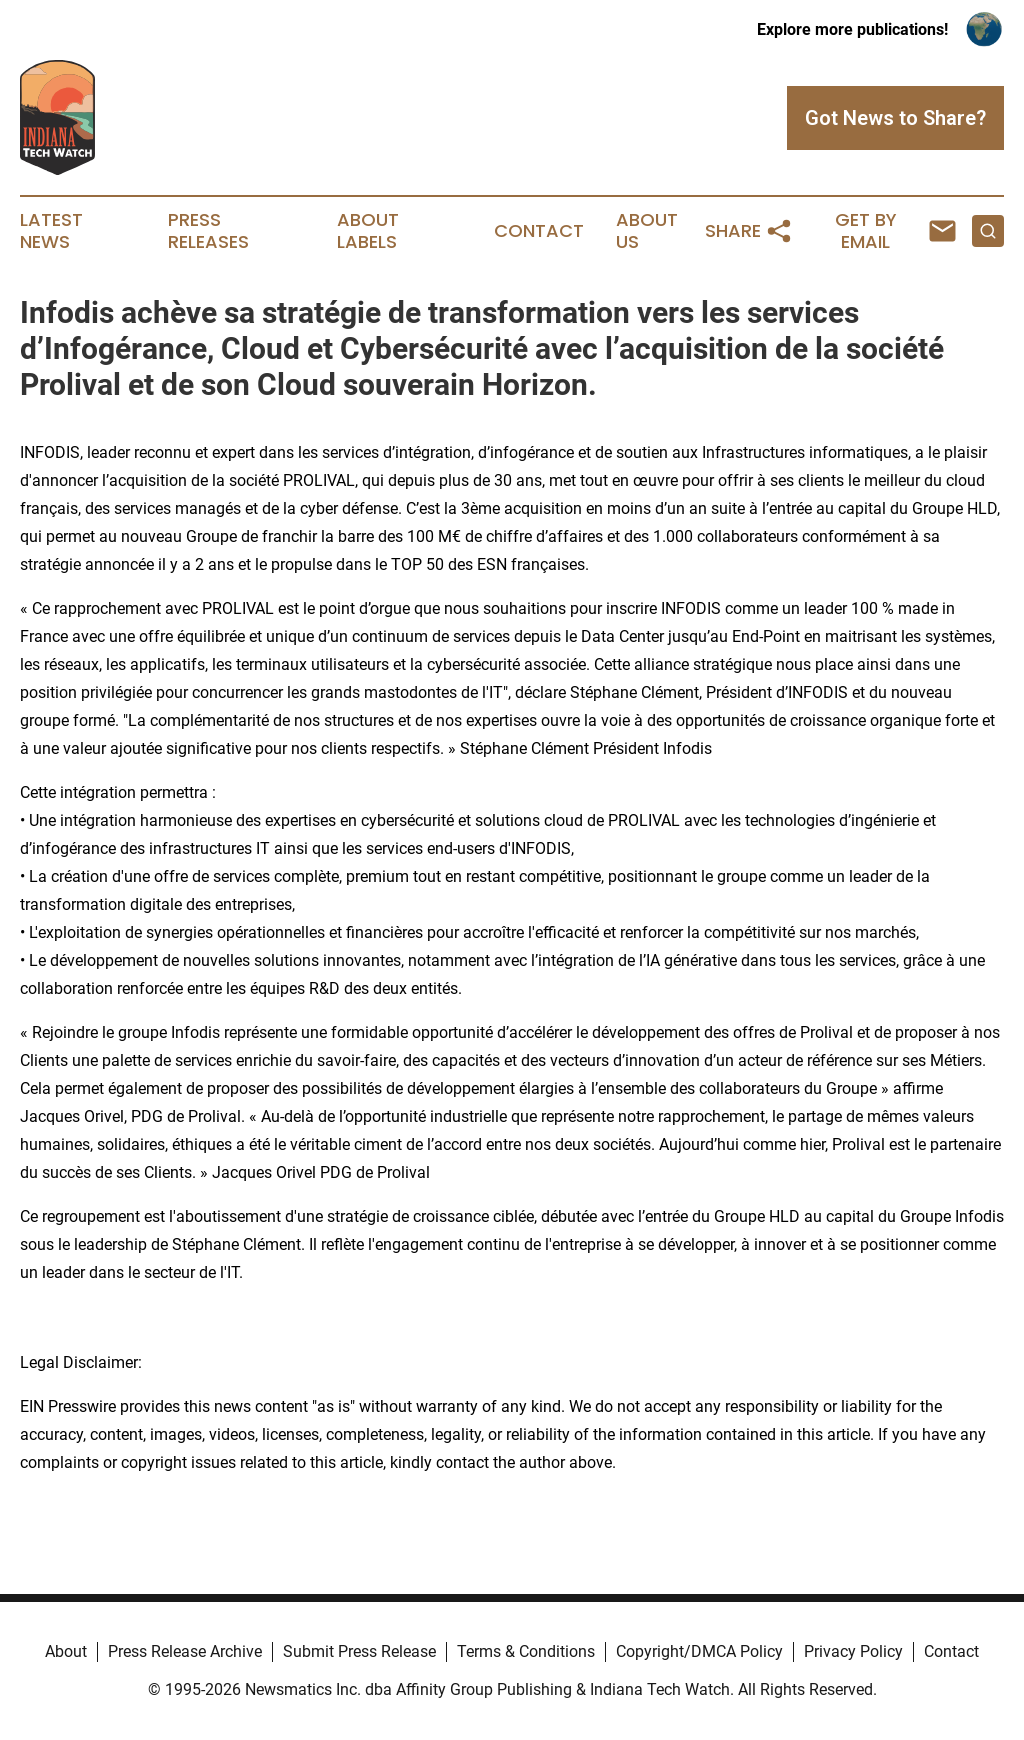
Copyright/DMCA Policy (699, 1651)
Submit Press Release (359, 1651)
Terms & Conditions (526, 1651)
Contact (539, 231)
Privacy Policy (853, 1651)
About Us (647, 231)
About (66, 1651)
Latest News (51, 231)
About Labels (368, 231)
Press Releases (208, 231)
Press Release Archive (185, 1651)
